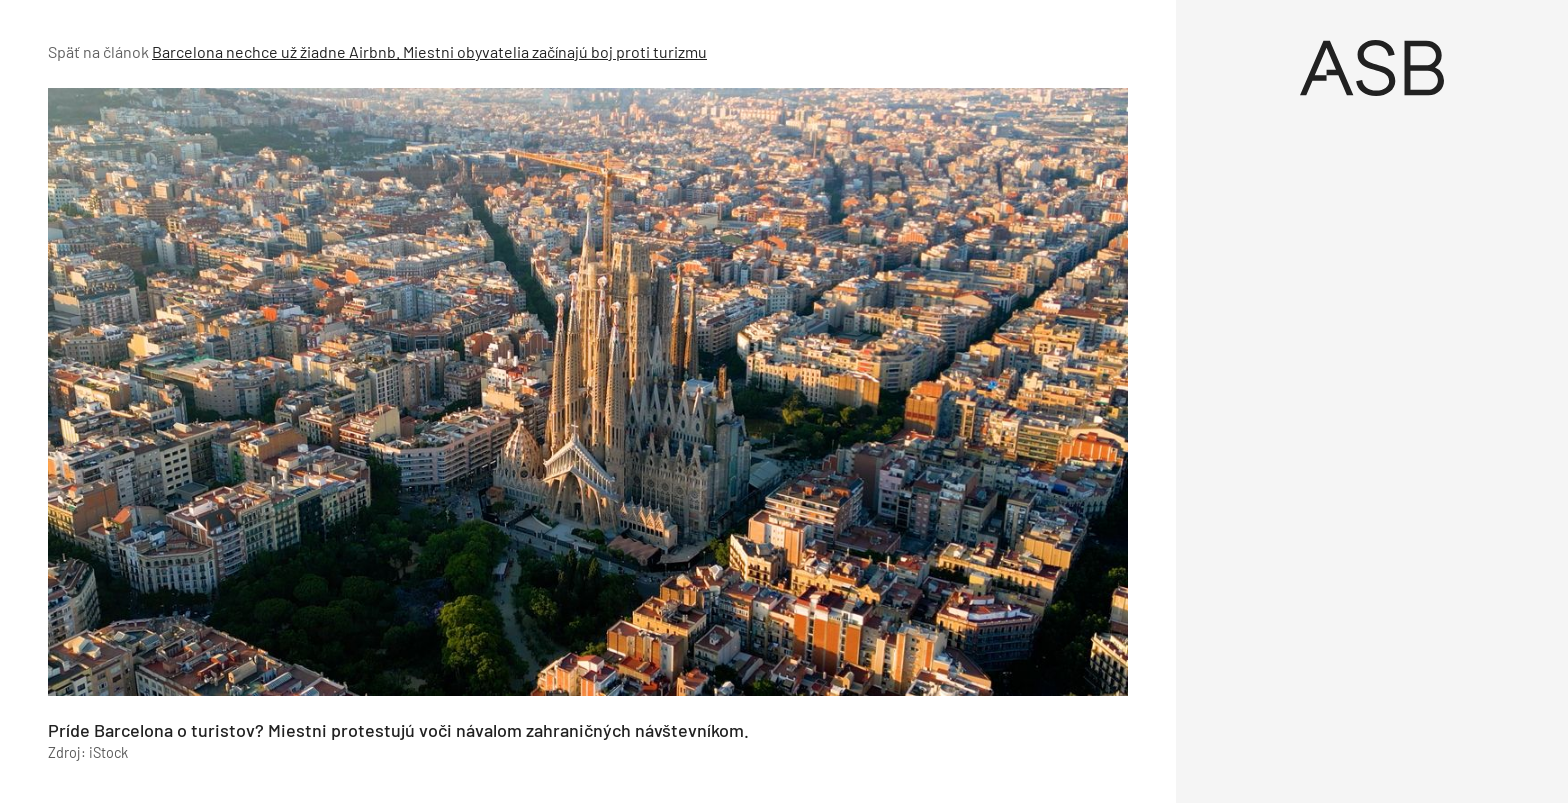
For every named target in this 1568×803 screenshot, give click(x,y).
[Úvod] (1372, 68)
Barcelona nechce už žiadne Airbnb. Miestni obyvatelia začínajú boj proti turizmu (429, 51)
